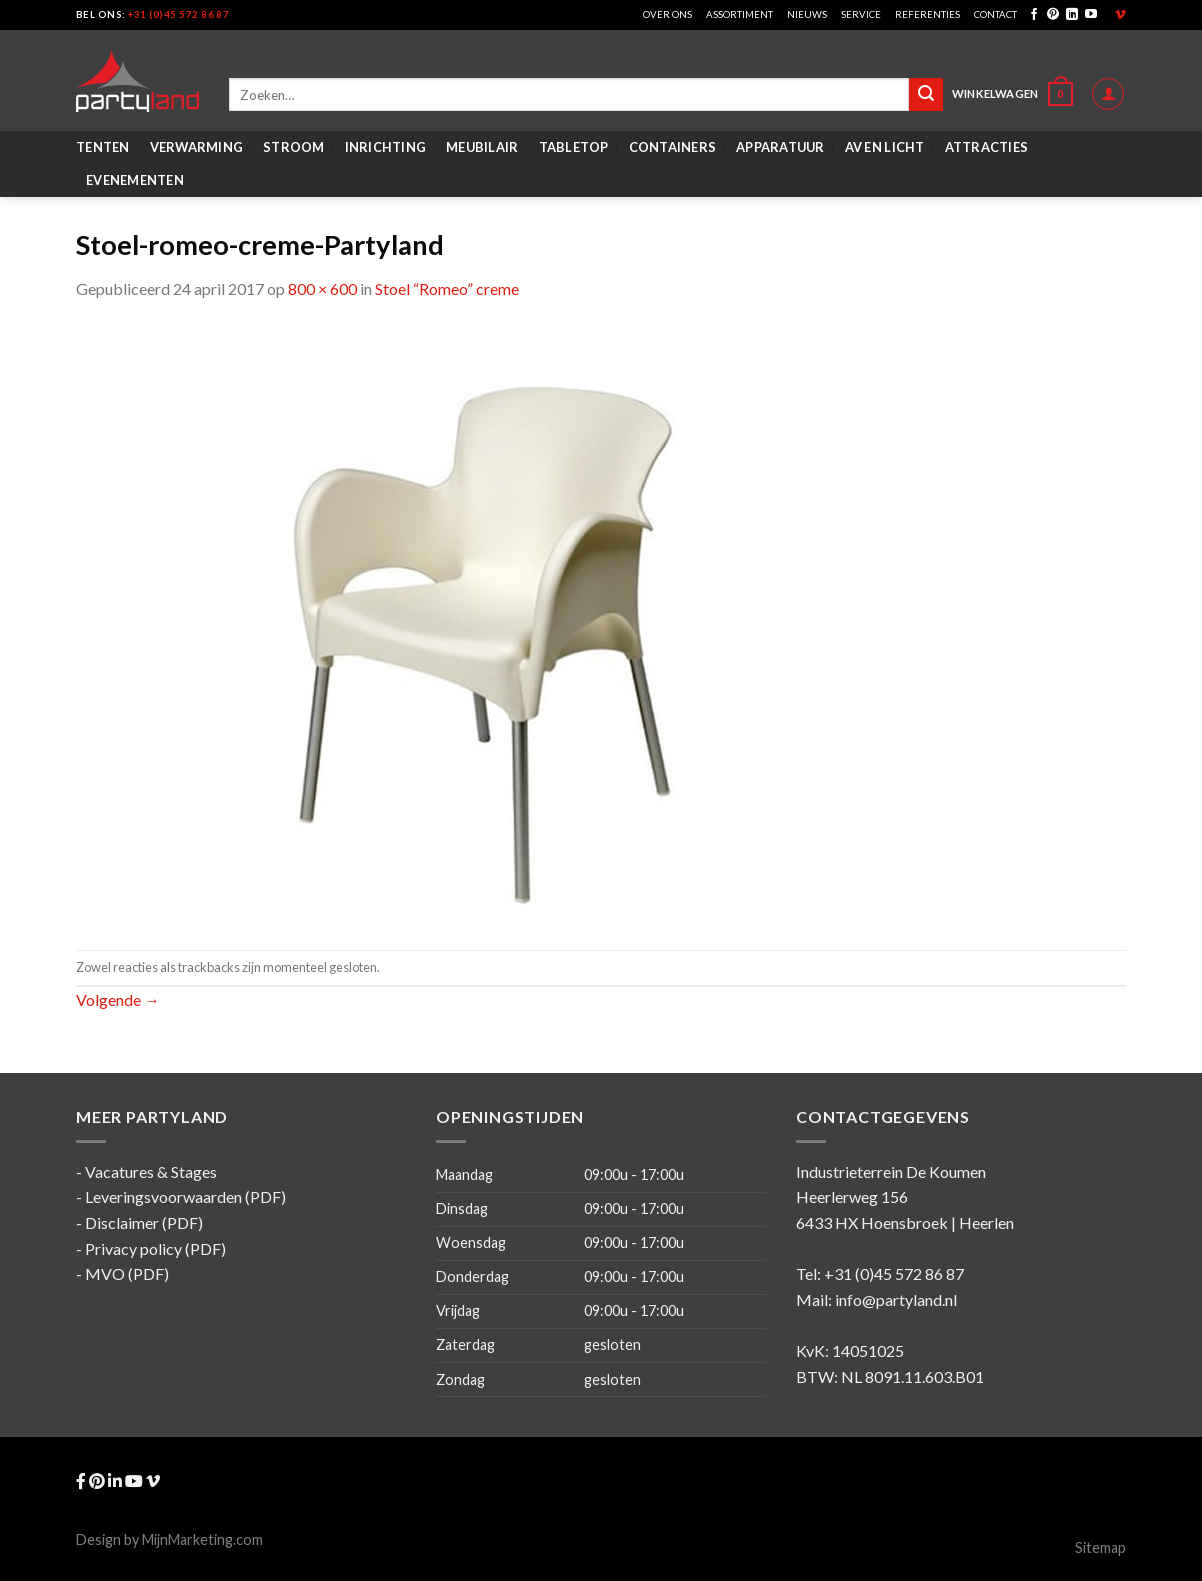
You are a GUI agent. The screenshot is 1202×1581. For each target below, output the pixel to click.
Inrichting (386, 147)
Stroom (294, 147)
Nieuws (807, 14)
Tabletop (574, 147)
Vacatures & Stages (151, 1171)
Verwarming (197, 147)
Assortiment (739, 14)
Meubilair (482, 147)
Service (861, 14)
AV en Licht (885, 147)
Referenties (927, 14)
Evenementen (135, 180)
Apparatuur (780, 147)
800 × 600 (322, 288)
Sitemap (1100, 1547)
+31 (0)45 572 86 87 (178, 14)
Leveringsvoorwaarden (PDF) (185, 1196)
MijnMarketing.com (202, 1539)
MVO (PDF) (127, 1273)
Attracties (987, 147)
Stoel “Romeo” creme (447, 288)
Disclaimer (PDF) (144, 1222)
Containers (673, 147)
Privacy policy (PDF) (155, 1248)
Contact (995, 14)
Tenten (103, 147)
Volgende (118, 999)
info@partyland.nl (896, 1299)
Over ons (667, 14)
